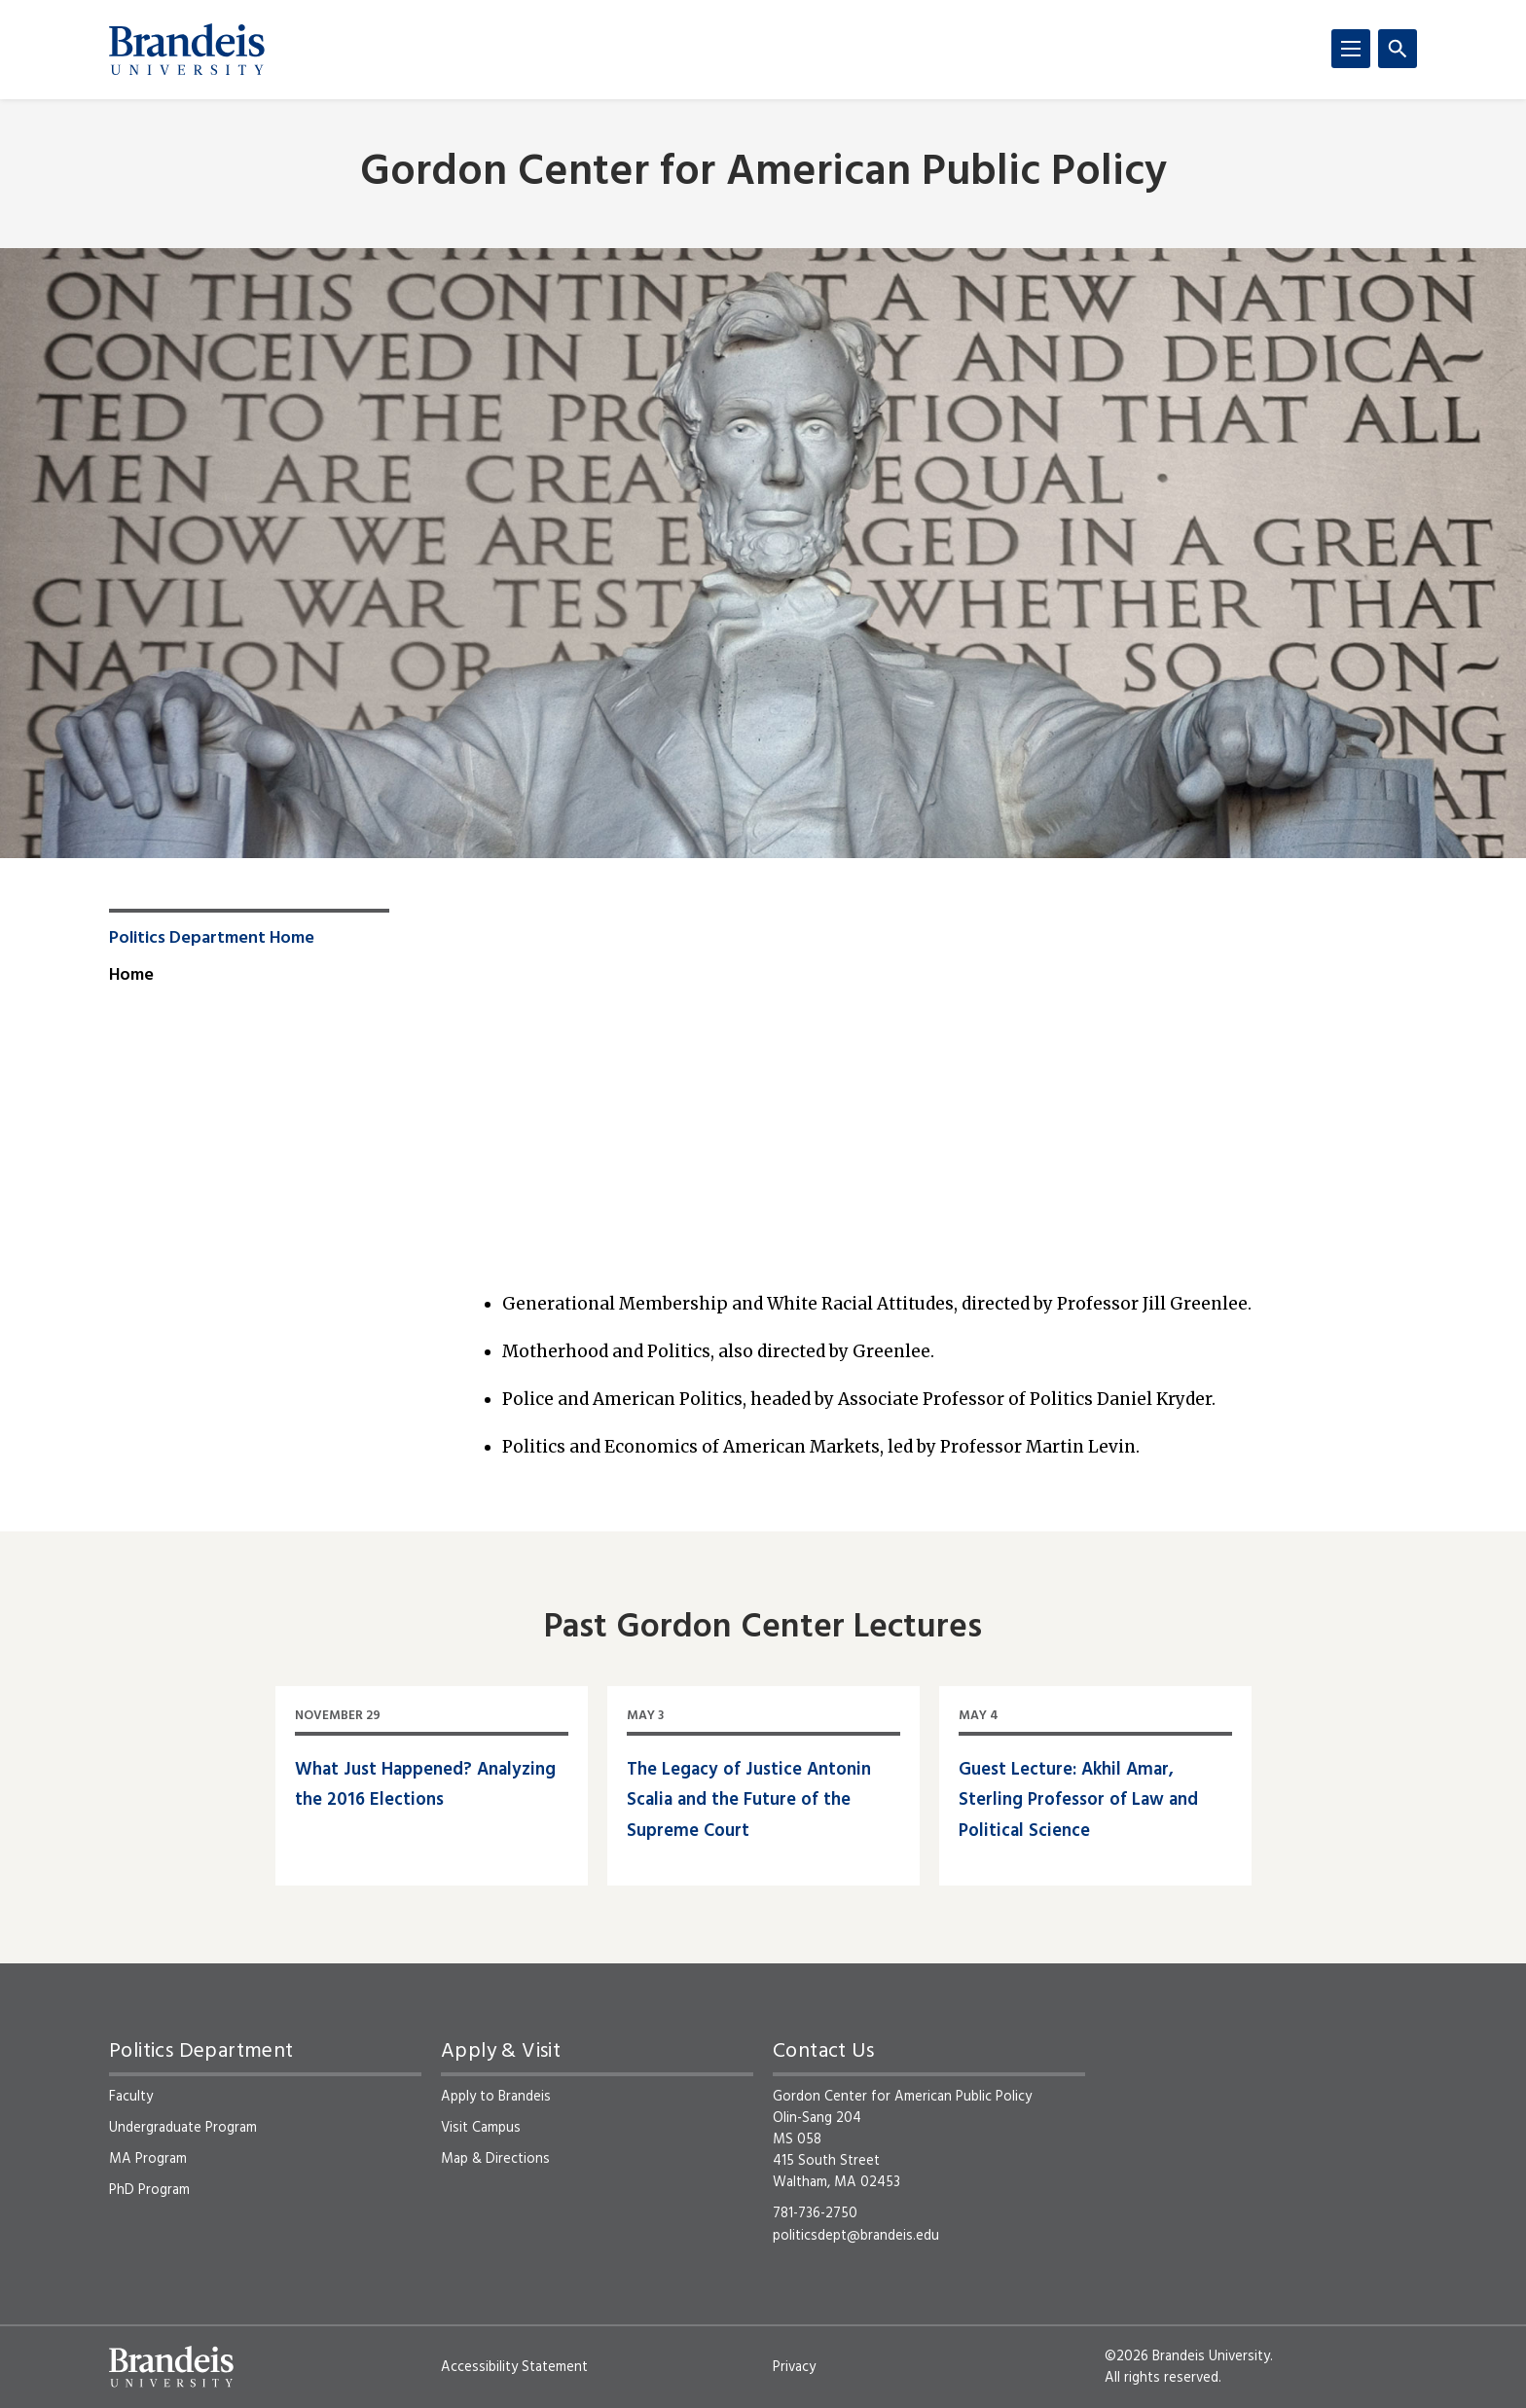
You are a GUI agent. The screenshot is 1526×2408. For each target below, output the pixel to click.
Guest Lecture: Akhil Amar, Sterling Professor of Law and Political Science (1078, 1801)
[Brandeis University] (187, 49)
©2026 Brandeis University (1187, 2356)
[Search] (1397, 48)
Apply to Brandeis (496, 2096)
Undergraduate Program (183, 2127)
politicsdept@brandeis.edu (856, 2235)
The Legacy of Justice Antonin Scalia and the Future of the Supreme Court (749, 1801)
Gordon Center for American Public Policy (763, 174)
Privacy (794, 2367)
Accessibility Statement (514, 2367)
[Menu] (1350, 48)
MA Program (148, 2159)
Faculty (131, 2096)
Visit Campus (481, 2127)
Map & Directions (495, 2159)
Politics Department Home (211, 939)
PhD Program (149, 2190)
